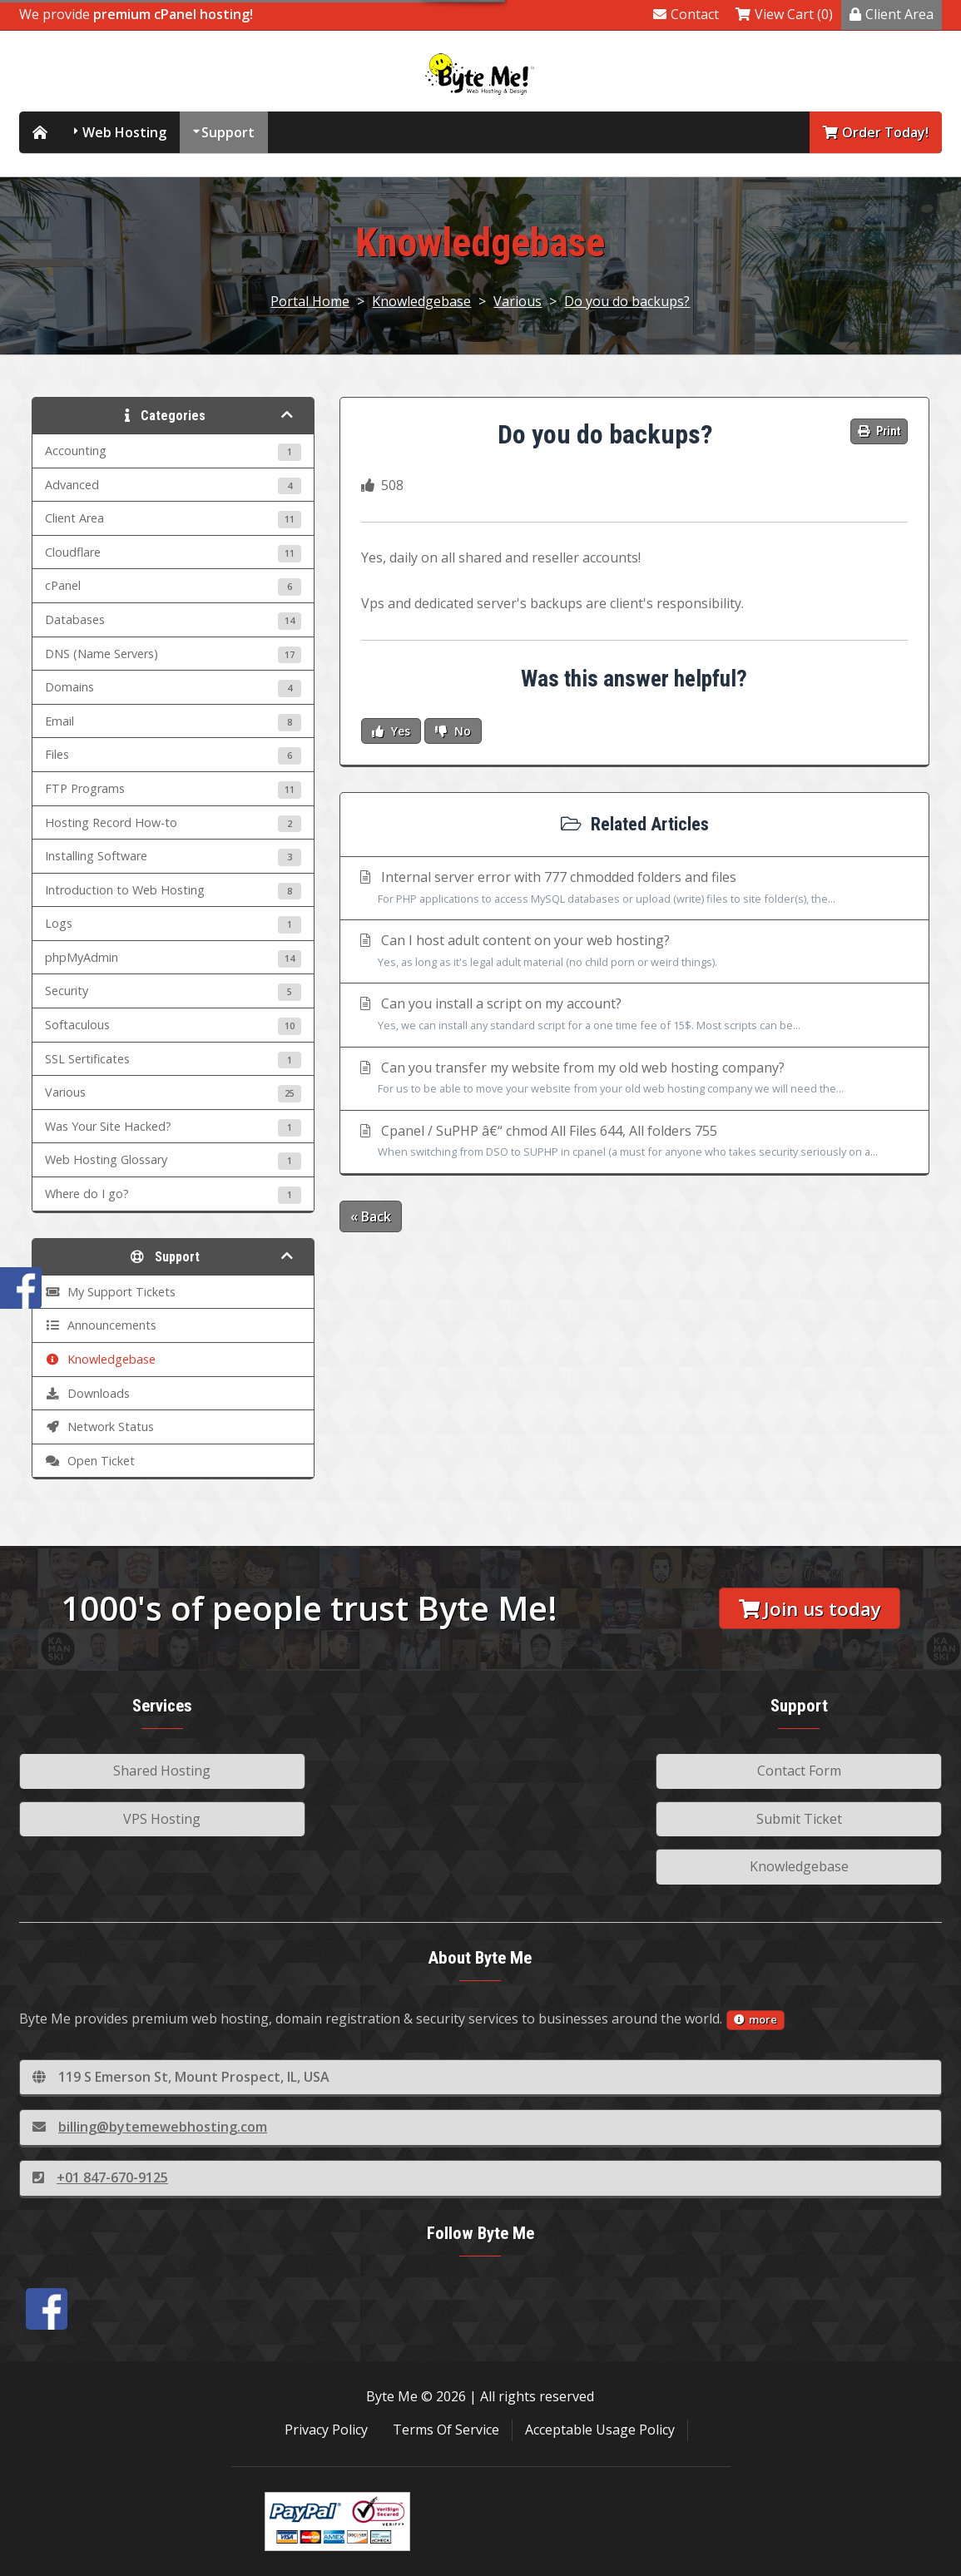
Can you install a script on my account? (634, 1015)
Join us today (810, 1609)
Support (228, 132)
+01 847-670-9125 (100, 2177)
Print (879, 431)
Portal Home (309, 301)
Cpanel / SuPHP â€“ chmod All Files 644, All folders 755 (634, 1142)
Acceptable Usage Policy (600, 2429)
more (755, 2019)
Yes (391, 731)
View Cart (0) (784, 14)
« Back (370, 1216)
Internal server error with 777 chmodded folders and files (634, 888)
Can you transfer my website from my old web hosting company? (634, 1079)
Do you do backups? (627, 301)
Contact (686, 14)
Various (517, 301)
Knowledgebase (421, 301)
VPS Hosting (162, 1819)
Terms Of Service (446, 2429)
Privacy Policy (326, 2429)
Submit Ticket (799, 1819)
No (453, 731)
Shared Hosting (162, 1770)
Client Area (892, 14)
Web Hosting (124, 132)
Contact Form (799, 1770)
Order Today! (876, 132)
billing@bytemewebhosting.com (149, 2127)
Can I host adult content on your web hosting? (634, 952)
